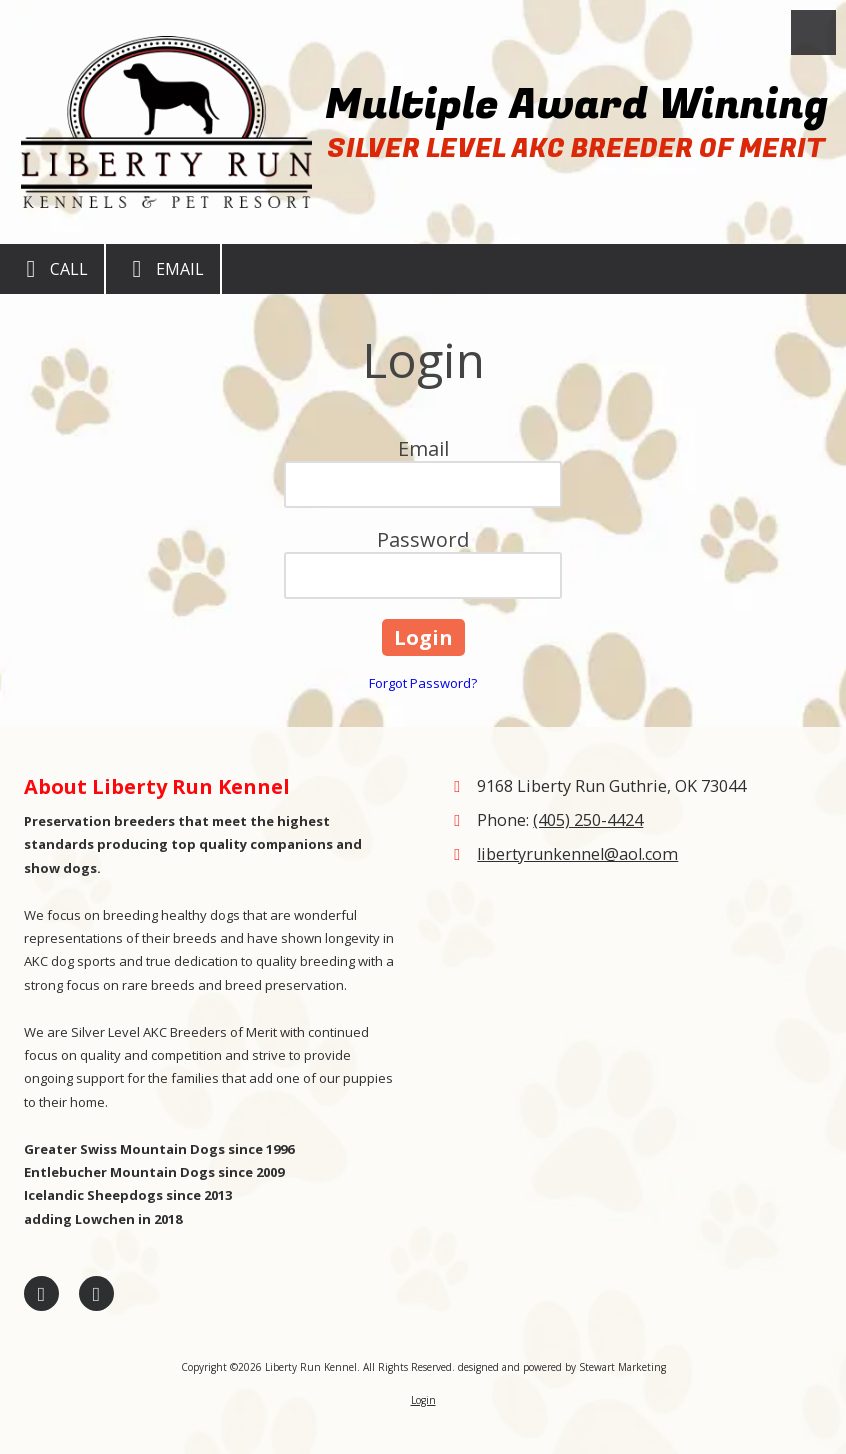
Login (423, 1400)
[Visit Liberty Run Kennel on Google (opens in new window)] (96, 1293)
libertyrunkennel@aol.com (577, 854)
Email (163, 269)
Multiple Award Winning (576, 104)
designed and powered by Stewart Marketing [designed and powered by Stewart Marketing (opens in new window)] (562, 1367)
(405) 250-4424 (588, 820)
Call (52, 269)
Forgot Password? (423, 683)
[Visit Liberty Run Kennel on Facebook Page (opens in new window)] (41, 1293)
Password (423, 539)
